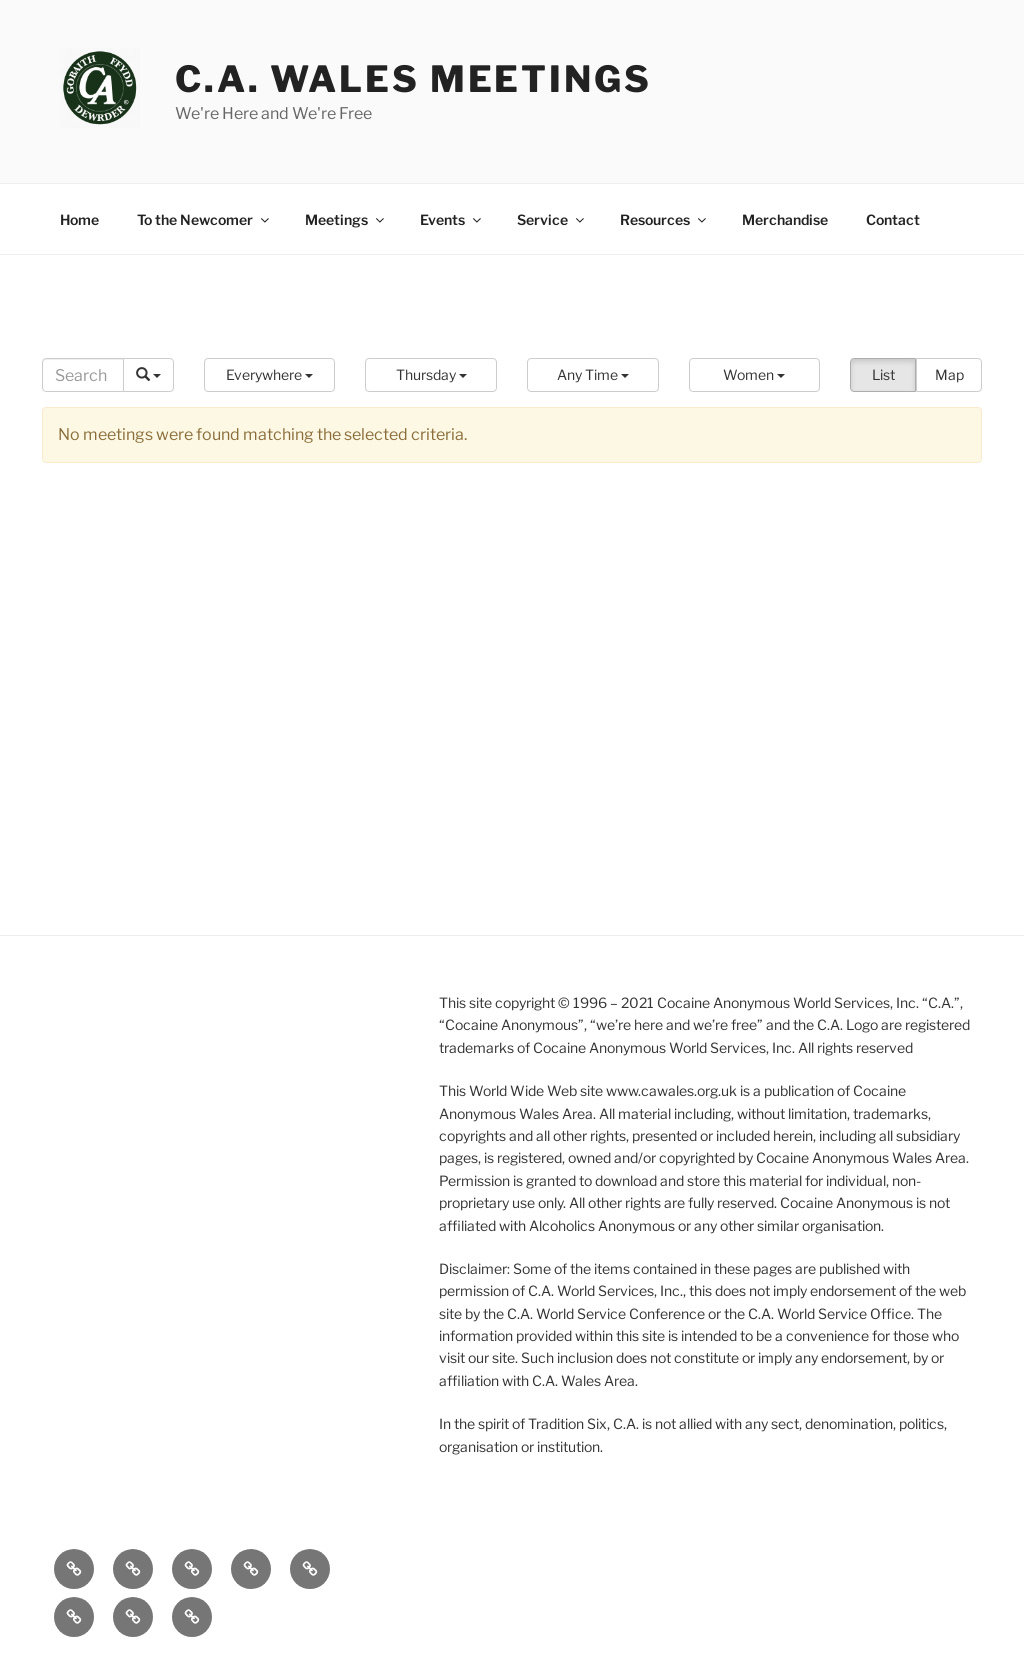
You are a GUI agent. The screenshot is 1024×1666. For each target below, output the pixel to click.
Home (79, 219)
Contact (893, 219)
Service (552, 219)
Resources (664, 219)
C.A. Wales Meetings (413, 79)
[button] (270, 375)
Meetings (346, 219)
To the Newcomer (204, 219)
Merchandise (785, 219)
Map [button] (949, 374)
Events (452, 219)
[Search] (83, 375)
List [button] (883, 374)
